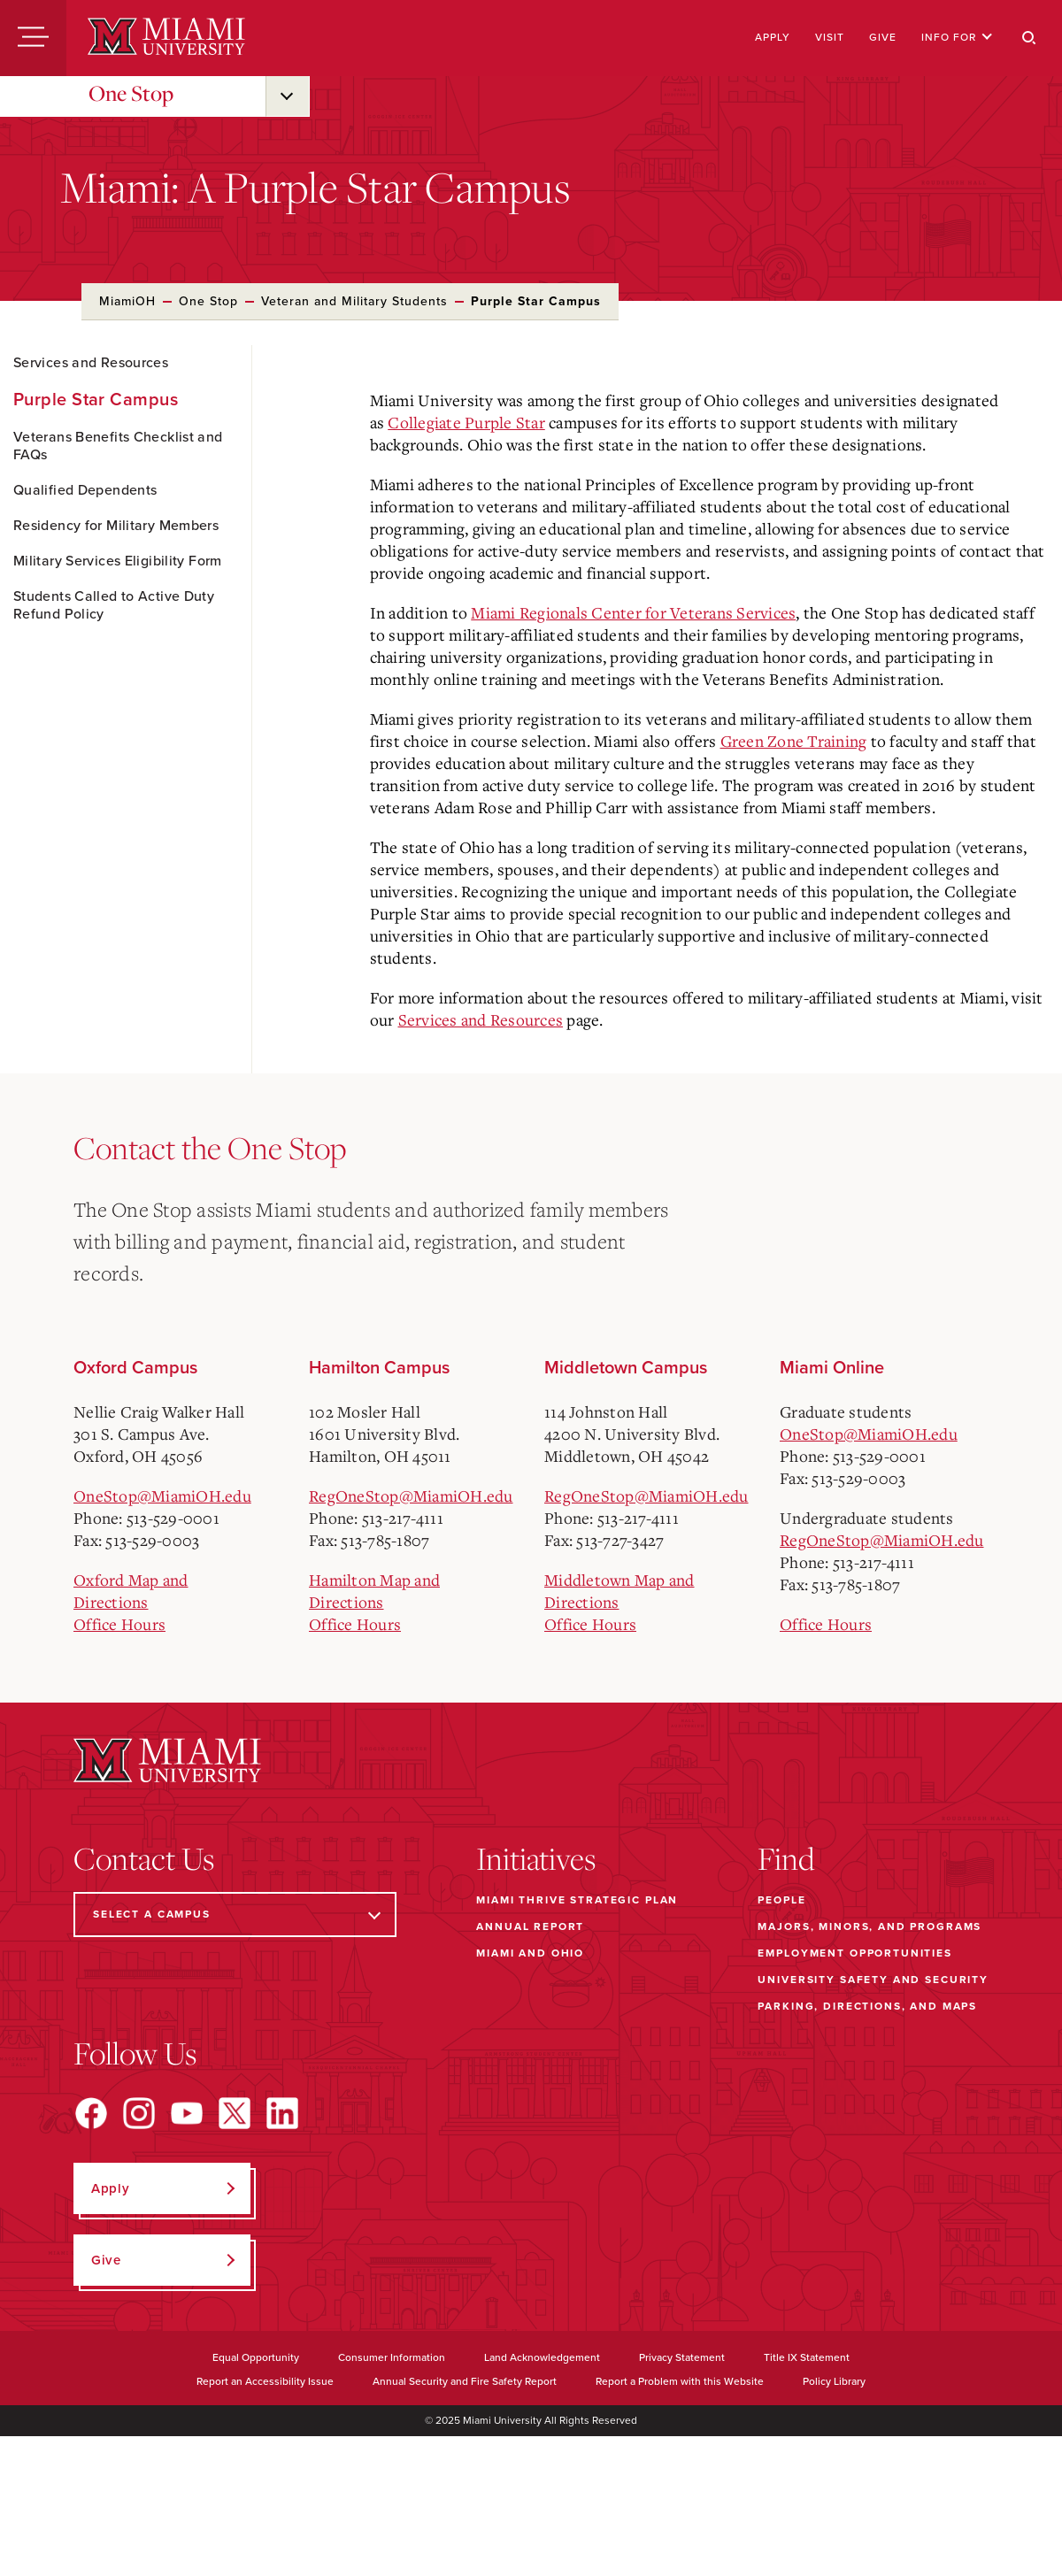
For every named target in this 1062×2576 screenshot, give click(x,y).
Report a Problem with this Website (680, 2381)
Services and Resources (90, 363)
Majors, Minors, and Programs (869, 1926)
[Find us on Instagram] (139, 2113)
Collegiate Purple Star (466, 422)
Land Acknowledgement (542, 2357)
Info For (957, 37)
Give (883, 37)
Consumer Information (391, 2357)
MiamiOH (127, 301)
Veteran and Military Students (354, 301)
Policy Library (834, 2381)
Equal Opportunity (255, 2357)
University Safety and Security (873, 1979)
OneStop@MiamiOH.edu (162, 1495)
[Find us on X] (234, 2113)
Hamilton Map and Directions (374, 1590)
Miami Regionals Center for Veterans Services (633, 612)
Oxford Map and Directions (131, 1590)
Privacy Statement (682, 2357)
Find (786, 1858)
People (781, 1900)
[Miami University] (166, 38)
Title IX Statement (807, 2357)
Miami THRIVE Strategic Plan (577, 1900)
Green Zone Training (793, 740)
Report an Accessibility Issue (265, 2381)
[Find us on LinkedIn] (282, 2113)
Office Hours (119, 1623)
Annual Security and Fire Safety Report (465, 2381)
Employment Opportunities (854, 1953)
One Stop (130, 93)
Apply (772, 37)
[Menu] (33, 38)
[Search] (1029, 38)
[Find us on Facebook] (91, 2113)
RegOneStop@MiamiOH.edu (411, 1495)
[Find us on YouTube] (186, 2113)
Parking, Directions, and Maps (867, 2006)
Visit (829, 37)
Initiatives (536, 1858)
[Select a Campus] (234, 1914)
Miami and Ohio (530, 1953)
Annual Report (530, 1926)
